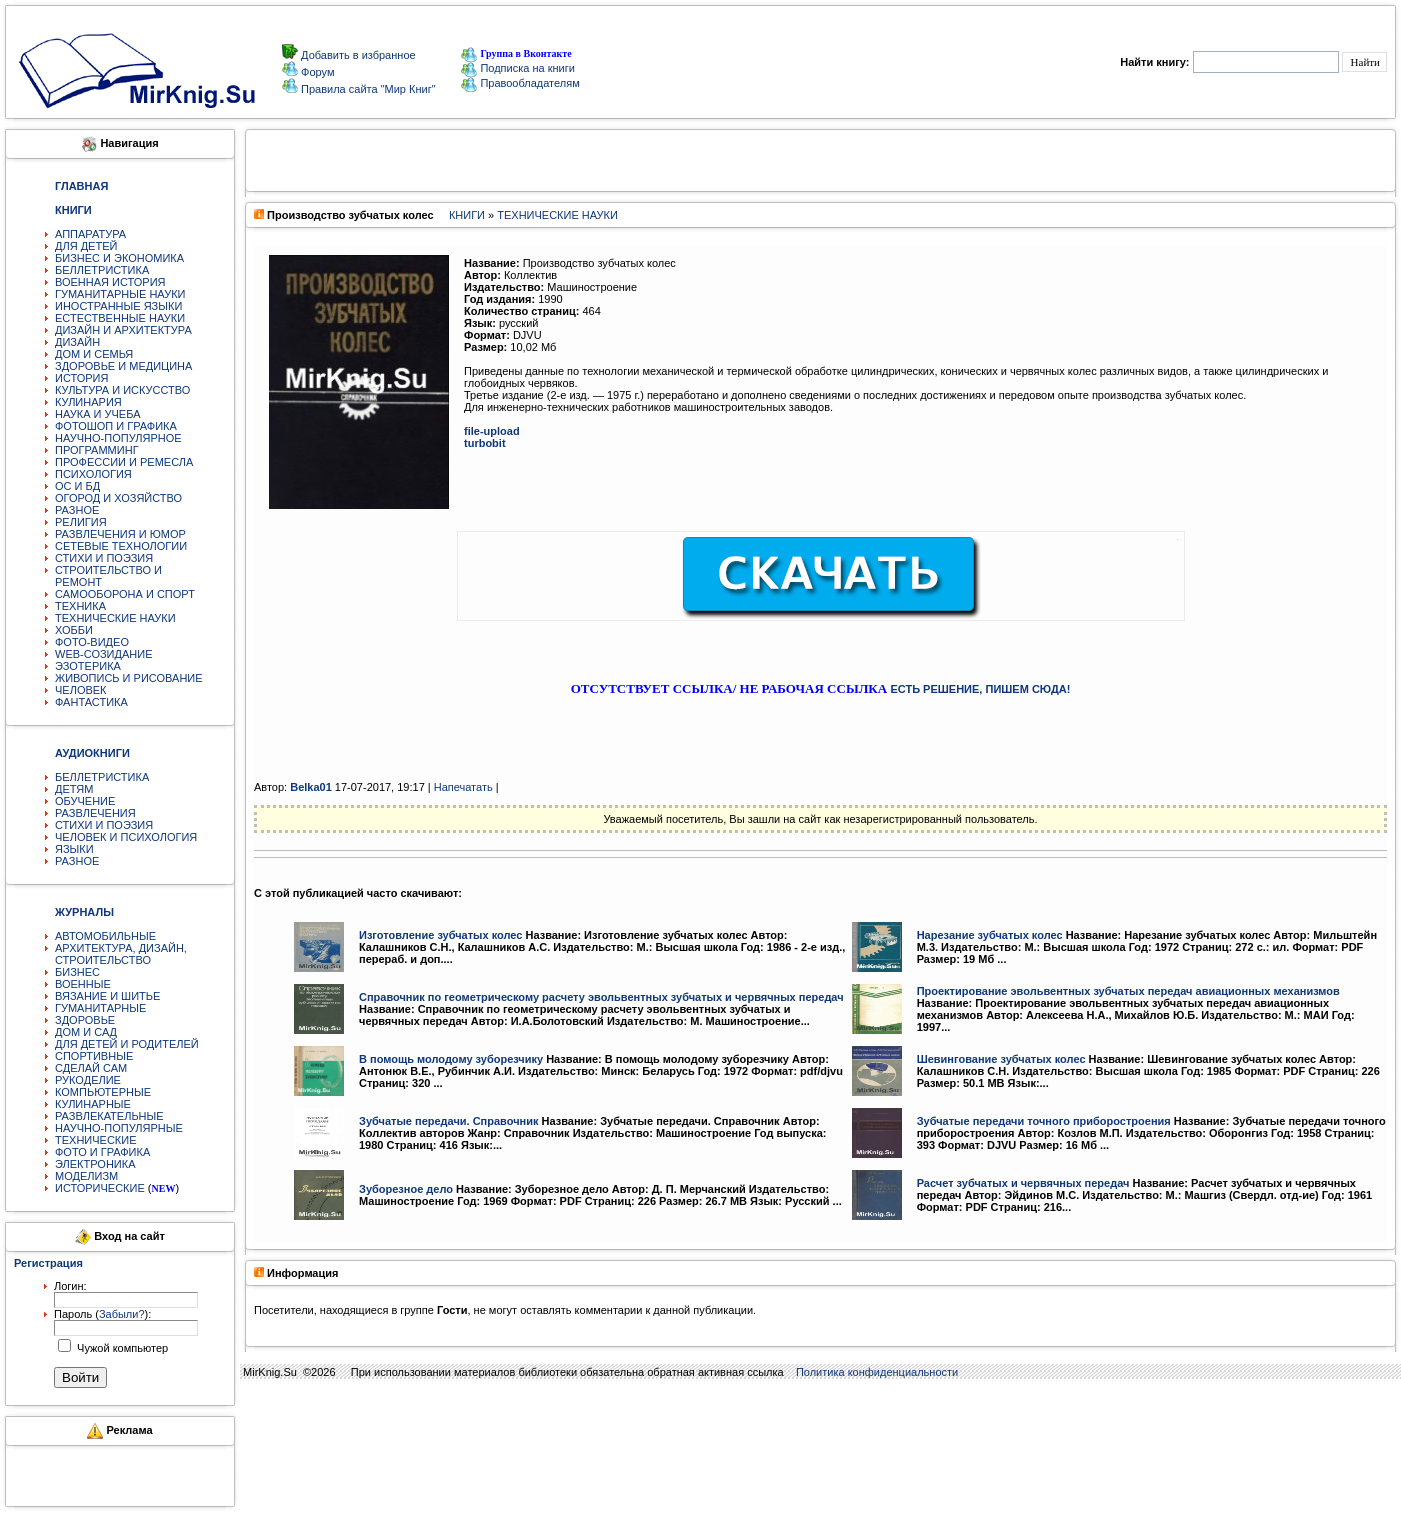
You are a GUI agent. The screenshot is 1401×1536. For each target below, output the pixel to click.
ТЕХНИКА (80, 606)
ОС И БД (77, 486)
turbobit (485, 443)
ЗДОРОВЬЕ (85, 1020)
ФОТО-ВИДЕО (92, 642)
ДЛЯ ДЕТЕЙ (86, 246)
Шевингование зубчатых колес (1001, 1059)
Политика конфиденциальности (877, 1372)
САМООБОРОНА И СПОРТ (125, 594)
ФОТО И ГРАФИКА (102, 1152)
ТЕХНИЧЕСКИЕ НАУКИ (115, 618)
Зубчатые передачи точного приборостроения (1044, 1121)
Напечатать (463, 787)
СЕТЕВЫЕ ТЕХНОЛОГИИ (121, 546)
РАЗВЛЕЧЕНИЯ (95, 813)
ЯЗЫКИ (74, 849)
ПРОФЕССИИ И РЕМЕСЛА (124, 462)
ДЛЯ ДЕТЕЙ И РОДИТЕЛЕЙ (127, 1044)
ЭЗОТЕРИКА (88, 666)
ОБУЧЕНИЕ (85, 801)
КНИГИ (467, 215)
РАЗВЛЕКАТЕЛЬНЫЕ (109, 1116)
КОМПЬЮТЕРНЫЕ (103, 1092)
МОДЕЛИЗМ (86, 1176)
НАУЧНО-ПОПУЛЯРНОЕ (118, 438)
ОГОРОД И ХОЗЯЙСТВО (118, 498)
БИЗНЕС (77, 972)
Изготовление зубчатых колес (440, 935)
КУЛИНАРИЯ (88, 402)
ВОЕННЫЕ (83, 984)
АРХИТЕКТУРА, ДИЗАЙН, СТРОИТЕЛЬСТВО (121, 954)
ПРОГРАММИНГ (97, 450)
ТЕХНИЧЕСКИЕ (96, 1140)
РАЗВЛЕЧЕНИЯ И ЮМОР (120, 534)
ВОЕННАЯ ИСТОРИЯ (110, 282)
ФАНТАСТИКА (91, 702)
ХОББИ (74, 630)
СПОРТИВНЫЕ (94, 1056)
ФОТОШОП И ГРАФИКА (116, 426)
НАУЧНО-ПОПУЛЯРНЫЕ (119, 1128)
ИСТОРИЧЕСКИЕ (100, 1188)
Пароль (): (102, 1314)
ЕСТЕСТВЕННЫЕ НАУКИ (120, 318)
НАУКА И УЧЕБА (98, 414)
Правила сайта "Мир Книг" (367, 89)
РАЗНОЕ (77, 510)
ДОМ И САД (86, 1032)
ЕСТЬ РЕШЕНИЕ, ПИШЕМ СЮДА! (980, 689)
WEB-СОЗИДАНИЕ (104, 654)
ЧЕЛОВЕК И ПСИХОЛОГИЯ (126, 837)
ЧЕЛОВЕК (81, 690)
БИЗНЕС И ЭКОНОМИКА (119, 258)
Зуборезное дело (406, 1189)
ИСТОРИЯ (81, 378)
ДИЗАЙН (77, 342)
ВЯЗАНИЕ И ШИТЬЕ (107, 996)
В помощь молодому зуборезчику (451, 1059)
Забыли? (122, 1314)
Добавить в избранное (357, 55)
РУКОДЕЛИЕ (88, 1080)
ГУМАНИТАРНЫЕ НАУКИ (120, 294)
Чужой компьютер (121, 1348)
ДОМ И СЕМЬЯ (94, 354)
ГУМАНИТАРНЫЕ (100, 1008)
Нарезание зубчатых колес (990, 935)
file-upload (492, 431)
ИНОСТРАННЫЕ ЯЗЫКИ (118, 306)
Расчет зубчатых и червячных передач (1023, 1183)
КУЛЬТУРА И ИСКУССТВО (122, 390)
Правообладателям (520, 83)
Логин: (70, 1286)
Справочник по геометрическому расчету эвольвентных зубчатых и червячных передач (601, 997)
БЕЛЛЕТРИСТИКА (102, 270)
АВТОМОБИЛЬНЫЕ (105, 936)
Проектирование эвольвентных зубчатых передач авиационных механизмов (1128, 991)
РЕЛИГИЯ (81, 522)
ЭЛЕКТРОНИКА (95, 1164)
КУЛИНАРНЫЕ (93, 1104)
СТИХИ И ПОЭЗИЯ (104, 558)
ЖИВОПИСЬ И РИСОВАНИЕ (129, 678)
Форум (316, 72)
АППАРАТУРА (90, 234)
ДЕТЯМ (74, 789)
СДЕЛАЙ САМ (91, 1068)
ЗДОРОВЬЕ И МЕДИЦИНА (123, 366)
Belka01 (311, 787)
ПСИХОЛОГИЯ (93, 474)
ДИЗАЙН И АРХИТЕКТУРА (123, 330)
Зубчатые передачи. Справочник (448, 1121)
